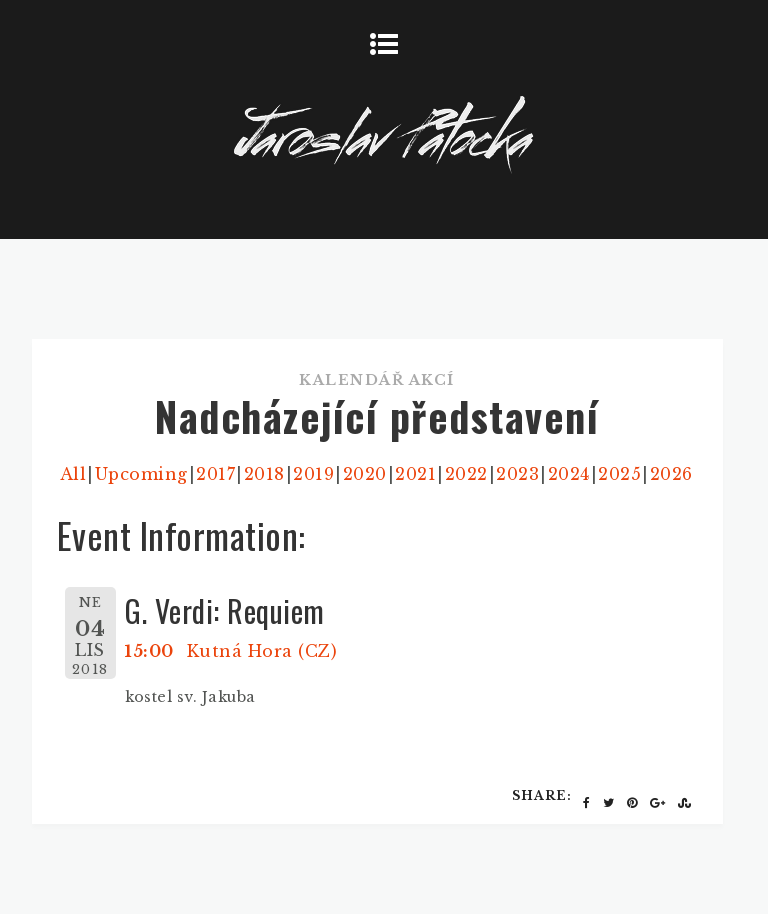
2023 (517, 474)
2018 (264, 474)
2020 (365, 474)
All (73, 474)
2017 (215, 474)
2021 (415, 474)
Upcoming (141, 474)
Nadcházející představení (377, 416)
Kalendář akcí (377, 380)
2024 (569, 474)
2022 (466, 474)
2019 (313, 474)
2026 (671, 474)
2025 (619, 474)
